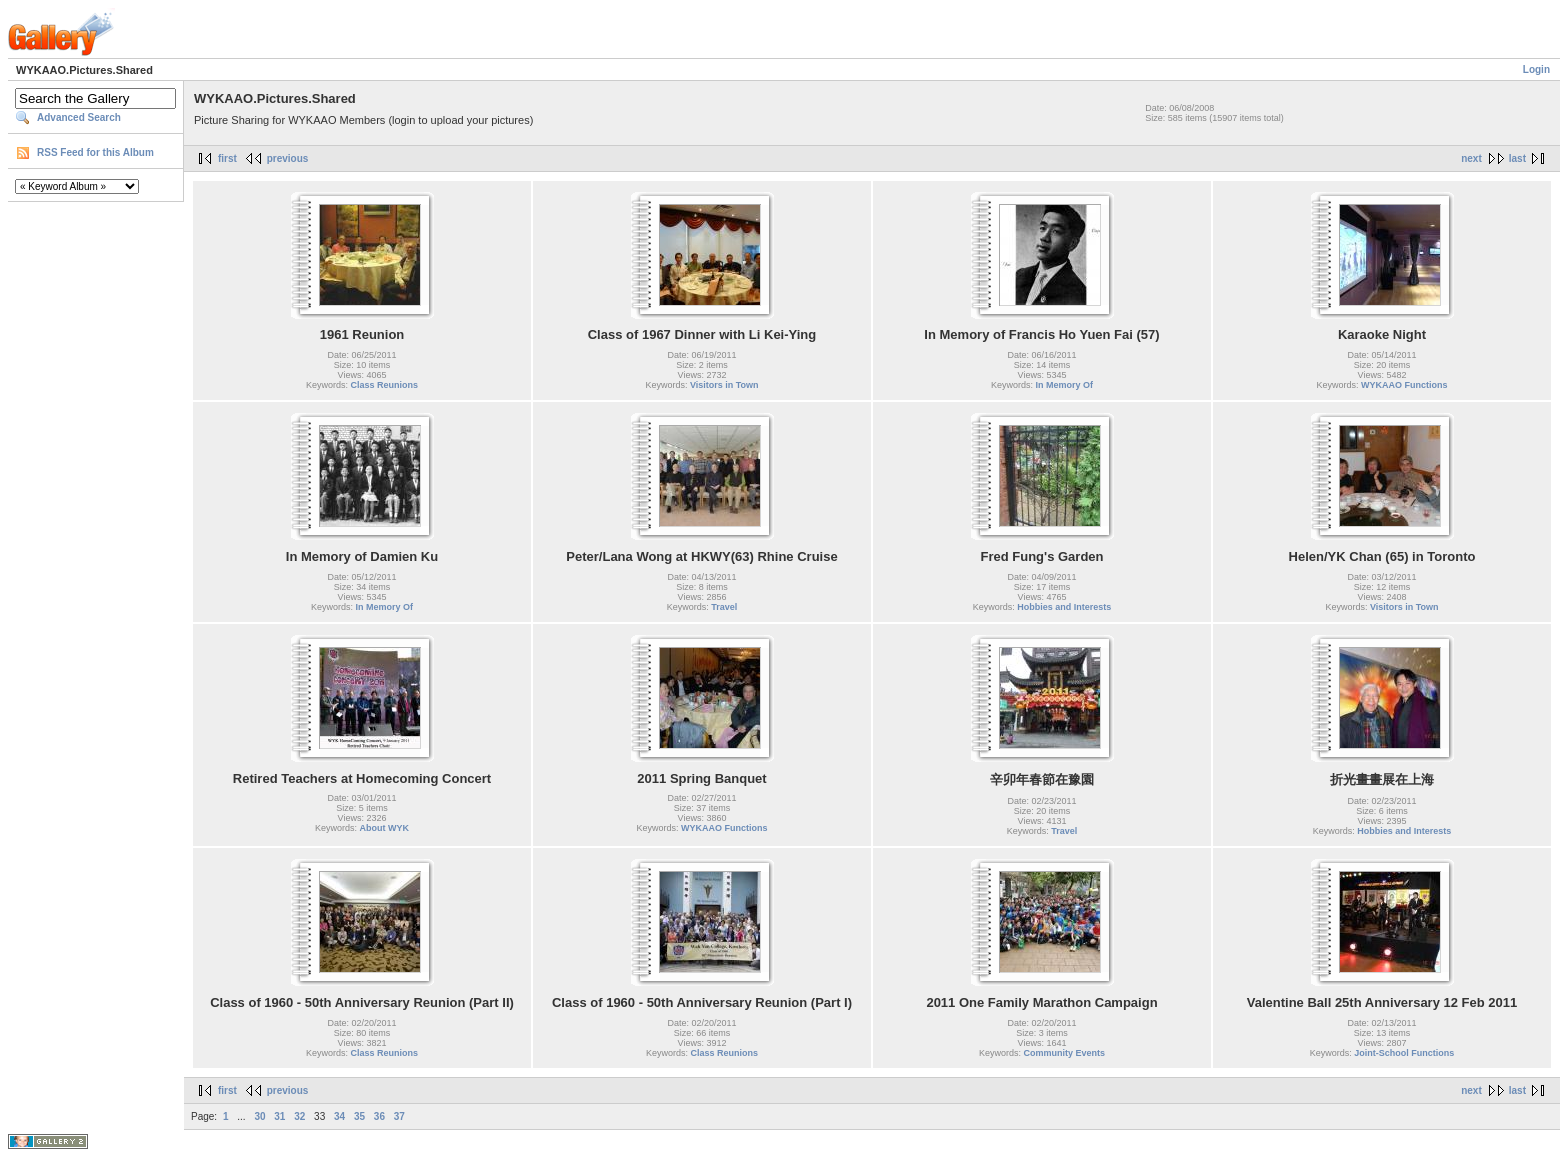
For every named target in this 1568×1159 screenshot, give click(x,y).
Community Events (1065, 1053)
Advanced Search (79, 117)
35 (359, 1116)
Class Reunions (385, 385)
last (1517, 158)
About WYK (385, 828)
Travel (724, 607)
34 (339, 1116)
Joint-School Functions (1404, 1053)
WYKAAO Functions (1404, 385)
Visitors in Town (724, 385)
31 (279, 1116)
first (227, 158)
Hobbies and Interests (1064, 607)
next (1471, 158)
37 (399, 1116)
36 (379, 1116)
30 (259, 1116)
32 (299, 1116)
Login (1536, 69)
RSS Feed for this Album (95, 152)
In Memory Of (1065, 385)
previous (288, 158)
